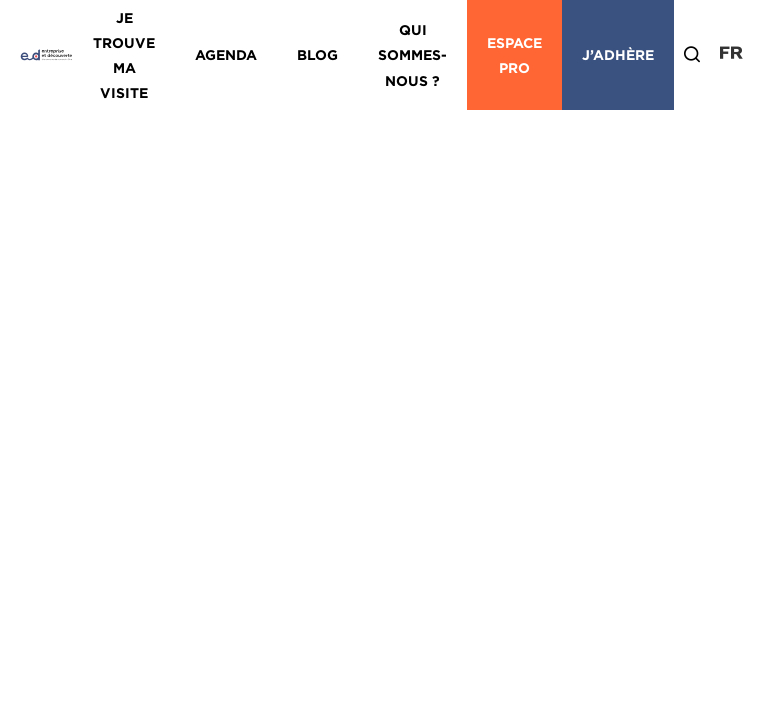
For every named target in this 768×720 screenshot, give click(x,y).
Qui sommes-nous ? (412, 54)
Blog (317, 54)
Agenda (226, 54)
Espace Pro (514, 55)
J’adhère (618, 54)
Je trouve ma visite (124, 55)
